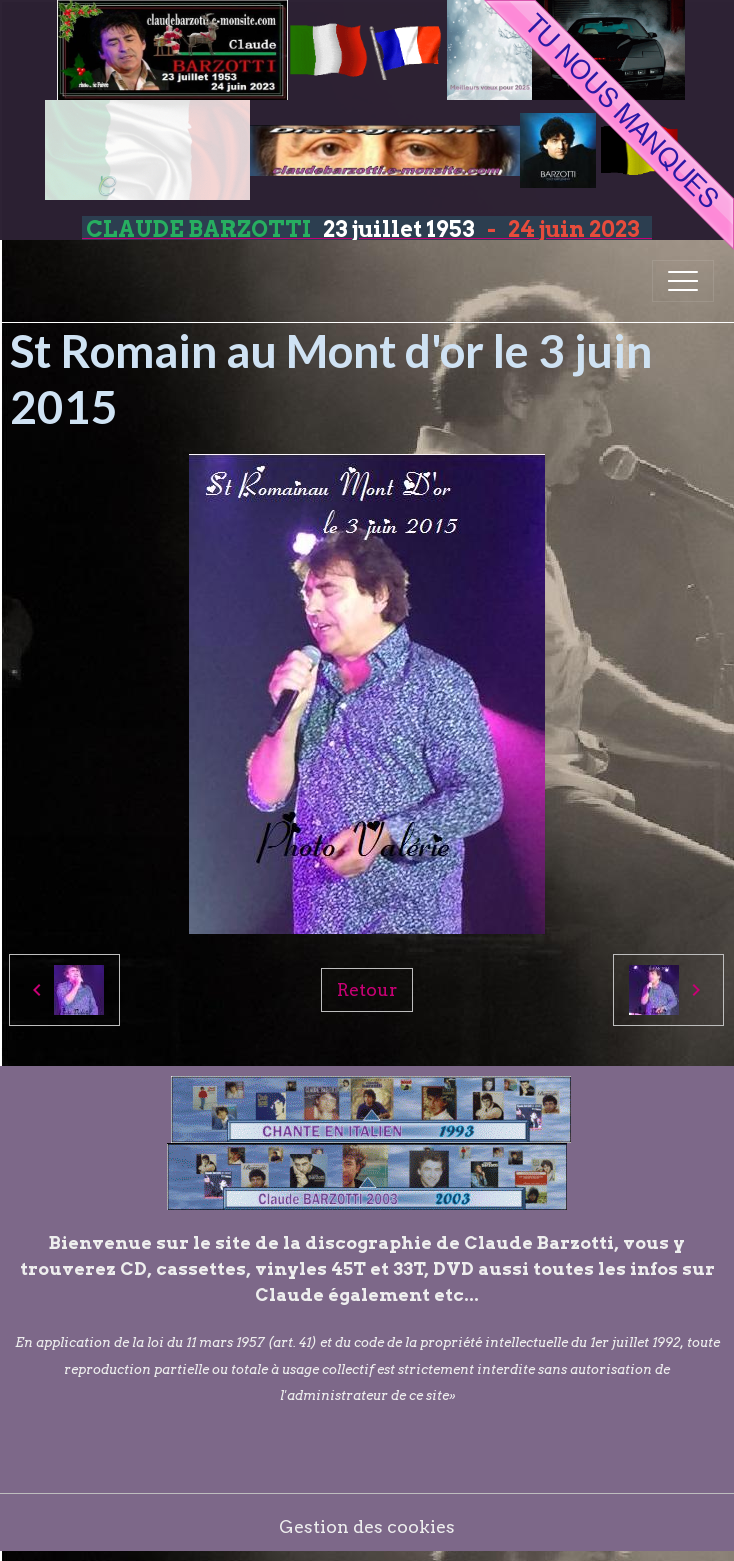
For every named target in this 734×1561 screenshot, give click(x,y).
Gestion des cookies (367, 1526)
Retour (367, 989)
